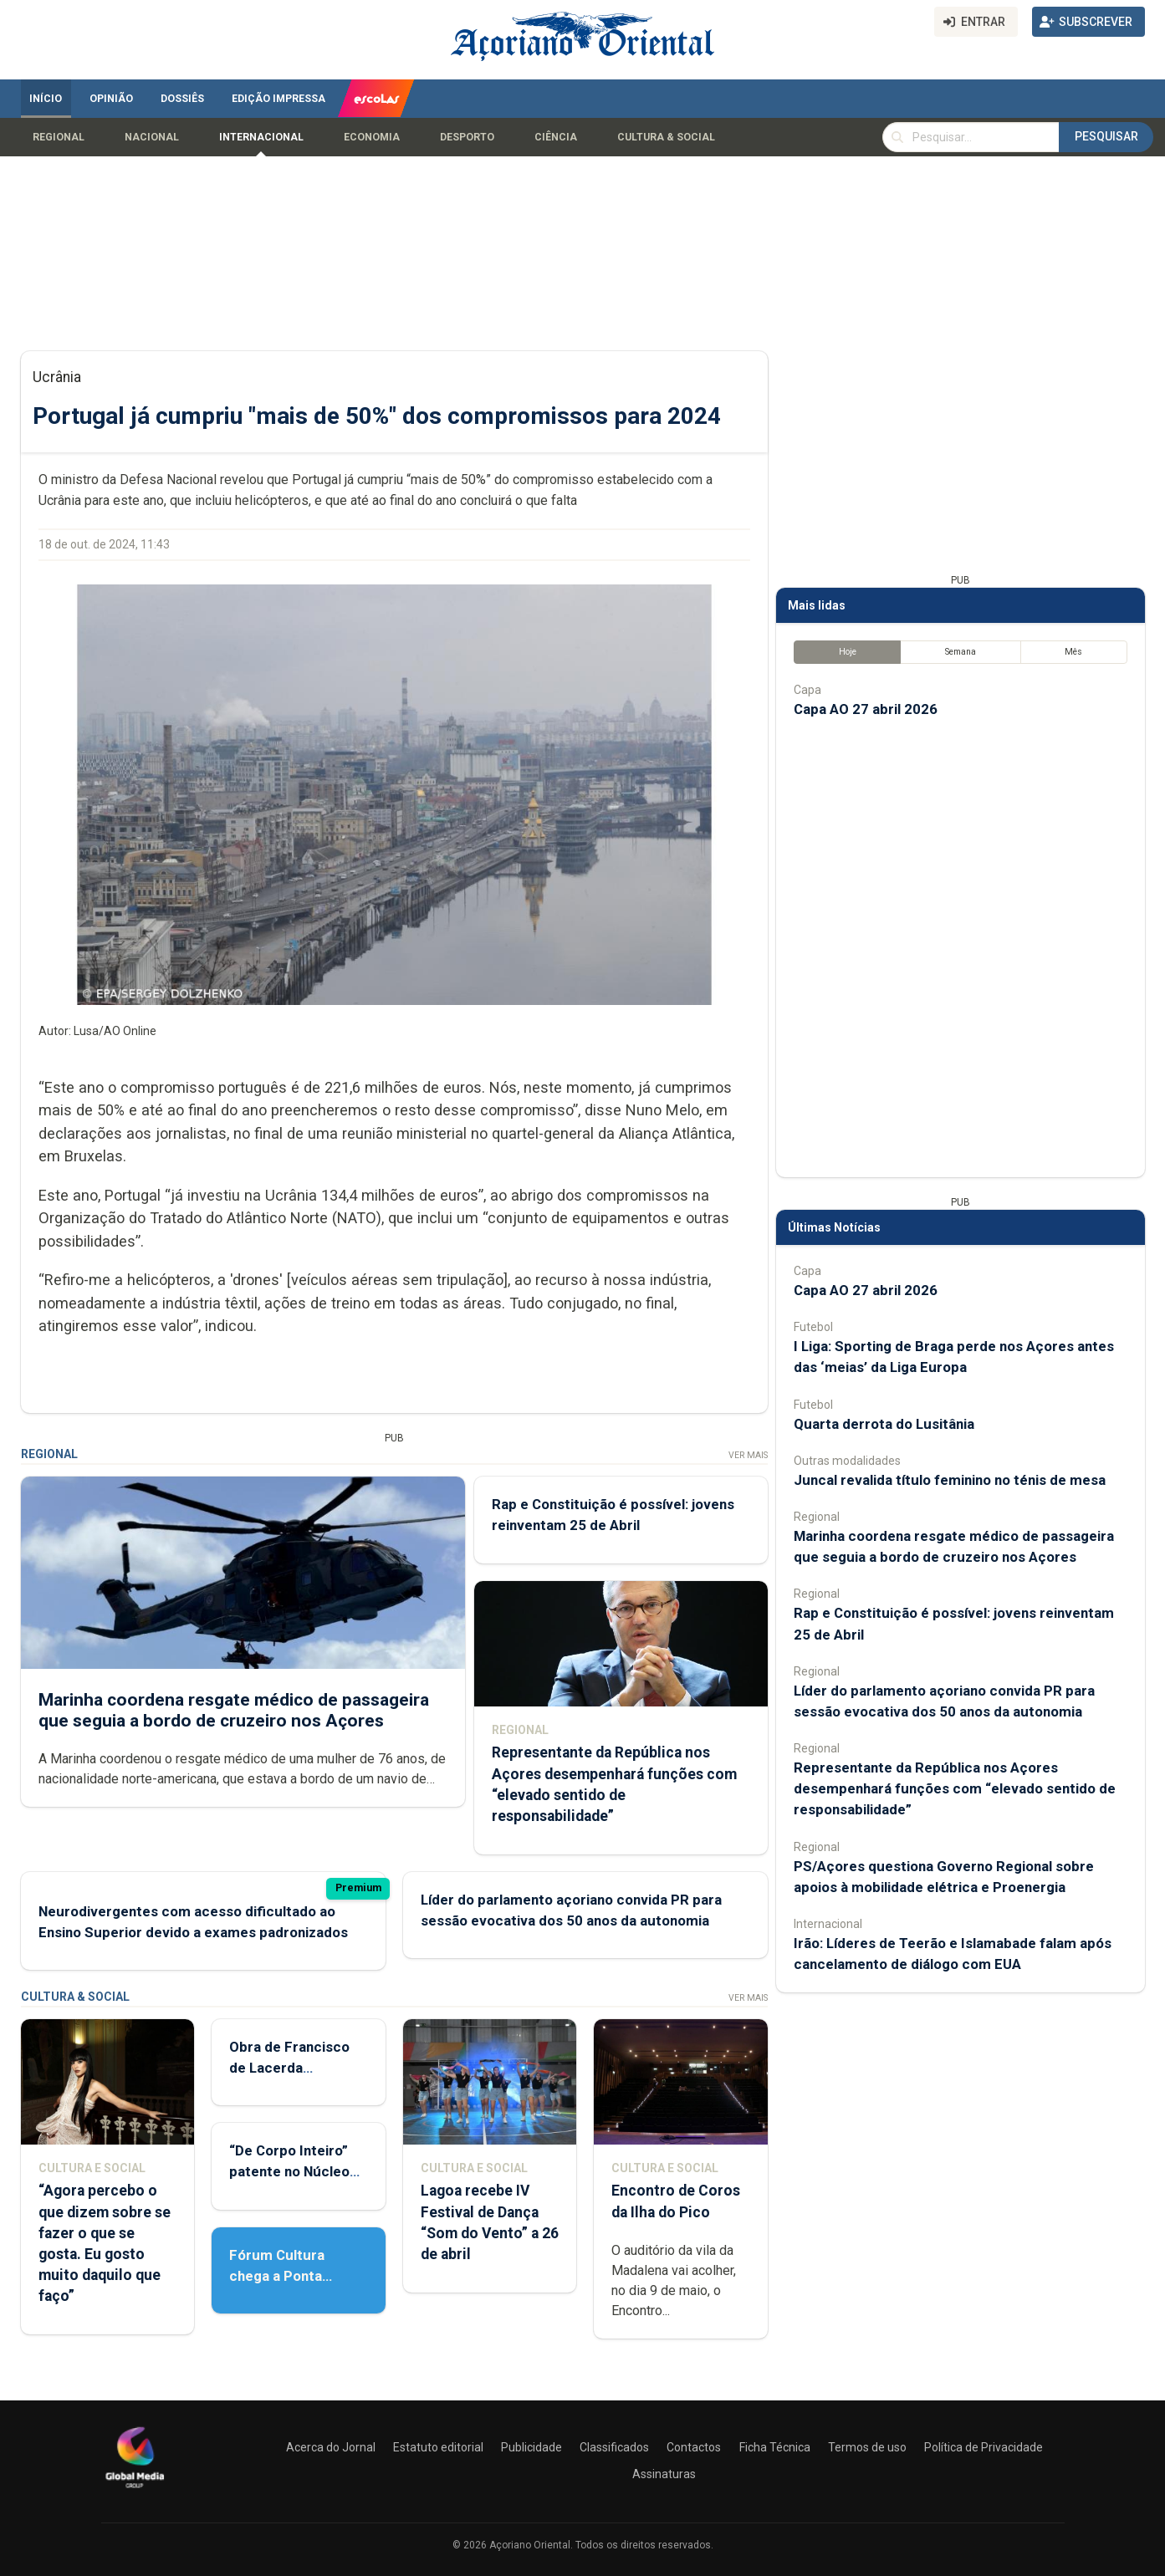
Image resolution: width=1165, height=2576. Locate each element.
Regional (58, 137)
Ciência (555, 137)
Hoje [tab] (847, 651)
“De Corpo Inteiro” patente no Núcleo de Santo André (289, 2171)
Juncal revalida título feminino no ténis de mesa (950, 1480)
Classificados (614, 2447)
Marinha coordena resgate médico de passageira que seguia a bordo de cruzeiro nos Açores (233, 1710)
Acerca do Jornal (331, 2447)
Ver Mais (747, 1455)
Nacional (152, 137)
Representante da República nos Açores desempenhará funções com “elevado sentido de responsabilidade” (955, 1788)
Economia (372, 137)
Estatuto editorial (438, 2447)
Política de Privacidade (983, 2447)
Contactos (694, 2447)
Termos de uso (867, 2447)
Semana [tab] (959, 651)
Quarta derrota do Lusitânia (884, 1424)
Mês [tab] (1073, 651)
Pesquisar (1106, 136)
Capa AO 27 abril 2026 (866, 709)
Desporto (467, 137)
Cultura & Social (666, 137)
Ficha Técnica (774, 2447)
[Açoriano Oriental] (134, 2490)
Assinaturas (664, 2474)
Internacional (261, 137)
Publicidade (531, 2447)
